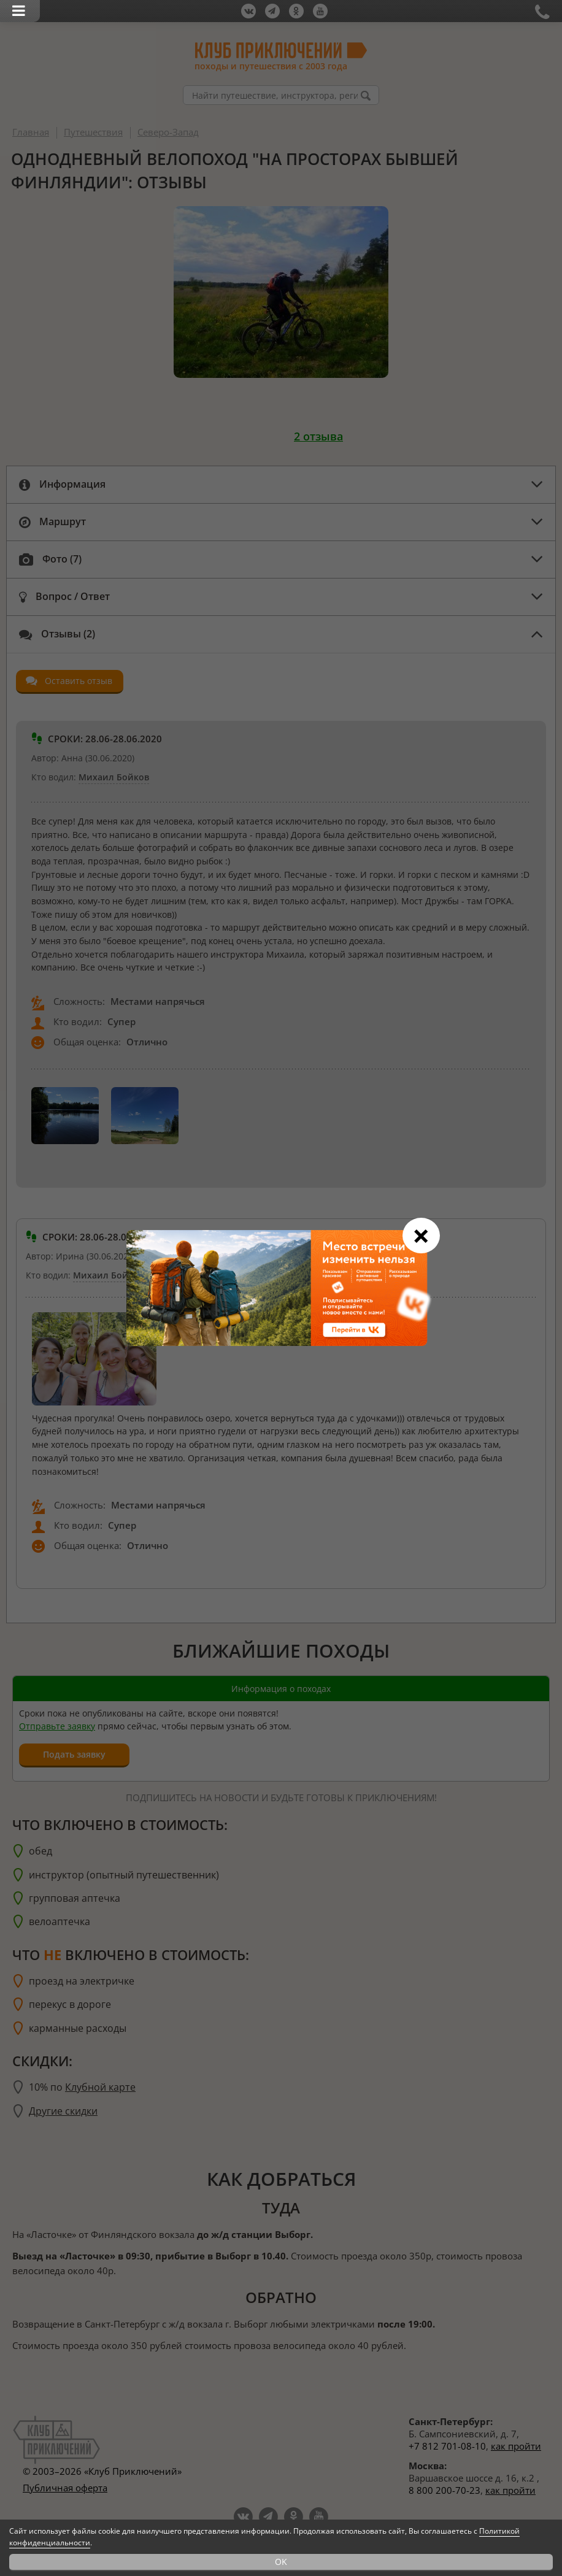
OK (281, 2561)
